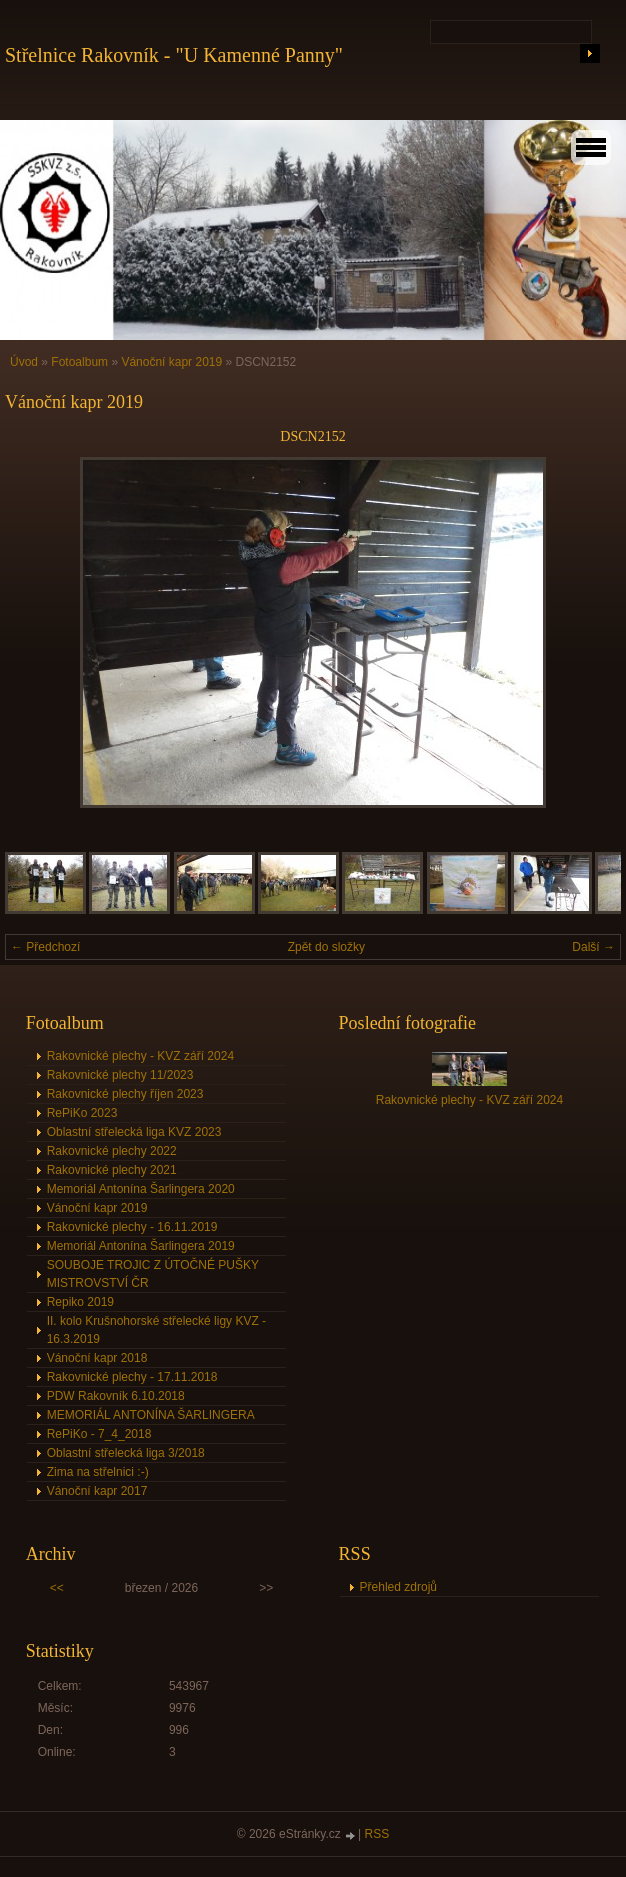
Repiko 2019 (80, 1302)
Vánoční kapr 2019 (171, 362)
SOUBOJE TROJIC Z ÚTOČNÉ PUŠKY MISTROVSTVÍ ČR (153, 1274)
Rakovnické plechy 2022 (112, 1151)
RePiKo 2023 (82, 1113)
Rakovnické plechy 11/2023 (120, 1075)
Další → (593, 947)
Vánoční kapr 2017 (97, 1491)
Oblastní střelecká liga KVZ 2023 (134, 1132)
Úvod (24, 362)
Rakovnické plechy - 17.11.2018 (132, 1377)
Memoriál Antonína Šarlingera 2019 (141, 1246)
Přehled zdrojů (398, 1587)
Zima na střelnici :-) (98, 1472)
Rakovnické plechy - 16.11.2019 (132, 1227)
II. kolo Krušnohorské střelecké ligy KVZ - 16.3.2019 (156, 1330)
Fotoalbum (79, 362)
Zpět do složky (326, 947)
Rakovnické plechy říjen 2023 (125, 1094)
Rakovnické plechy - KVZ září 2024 (140, 1056)
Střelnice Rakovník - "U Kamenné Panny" (174, 55)
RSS (377, 1834)
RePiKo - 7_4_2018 (99, 1434)
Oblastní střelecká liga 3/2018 (126, 1453)
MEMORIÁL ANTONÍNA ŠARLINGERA (151, 1415)
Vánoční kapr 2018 (97, 1358)
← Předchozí (45, 947)
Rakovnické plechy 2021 (112, 1170)
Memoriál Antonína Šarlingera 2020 (141, 1189)
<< (57, 1588)
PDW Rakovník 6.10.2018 (116, 1396)
